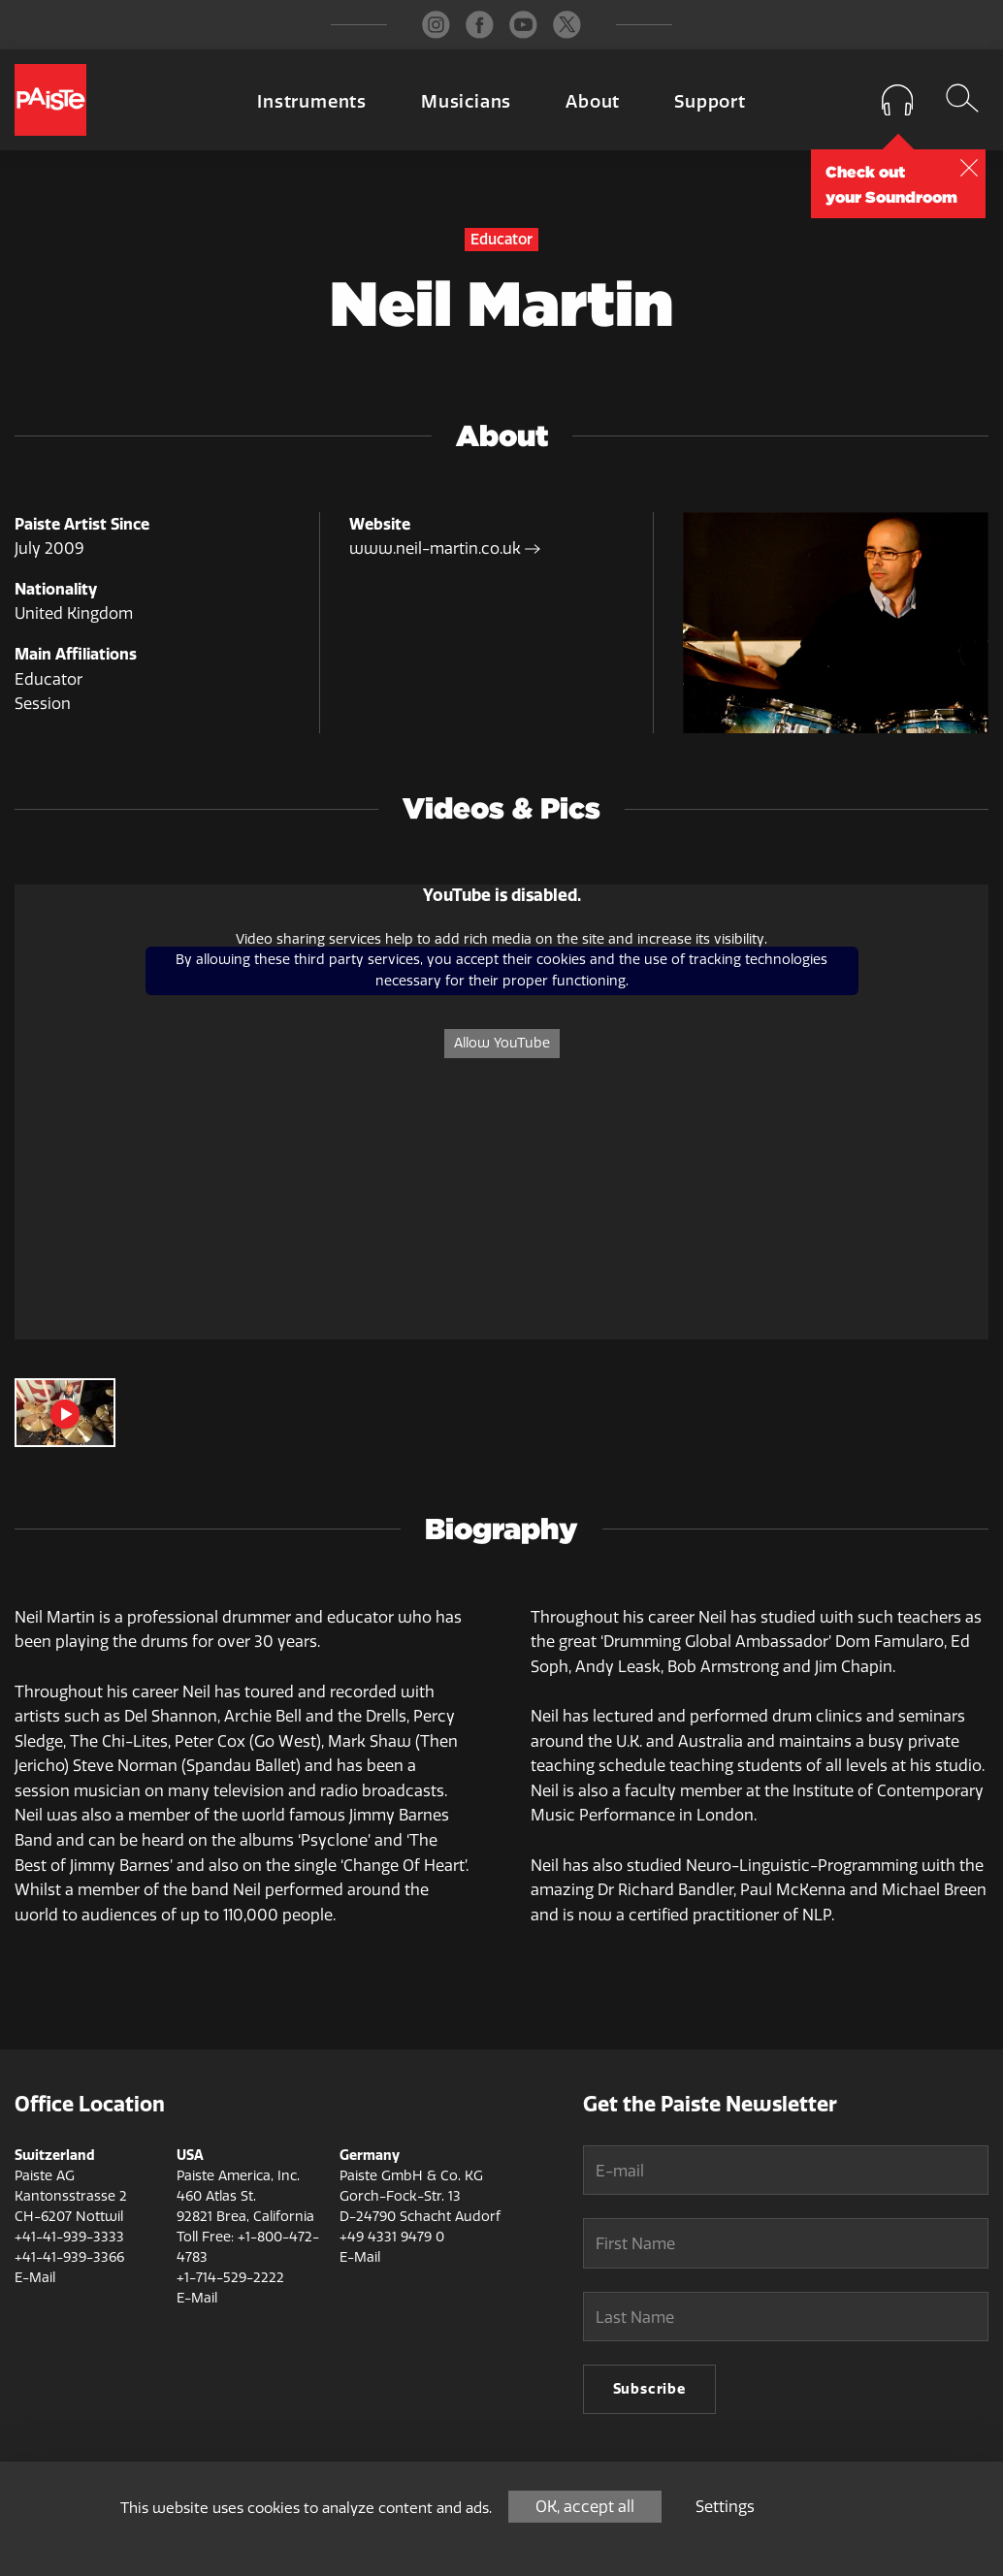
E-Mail (35, 2278)
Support (710, 102)
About (593, 102)
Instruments (312, 102)
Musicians (466, 102)
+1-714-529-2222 (230, 2278)
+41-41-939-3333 (69, 2237)
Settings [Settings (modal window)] (725, 2506)
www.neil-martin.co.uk (444, 548)
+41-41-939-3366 (69, 2257)
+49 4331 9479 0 (392, 2237)
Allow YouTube (502, 1043)
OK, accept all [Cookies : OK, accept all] (584, 2506)
